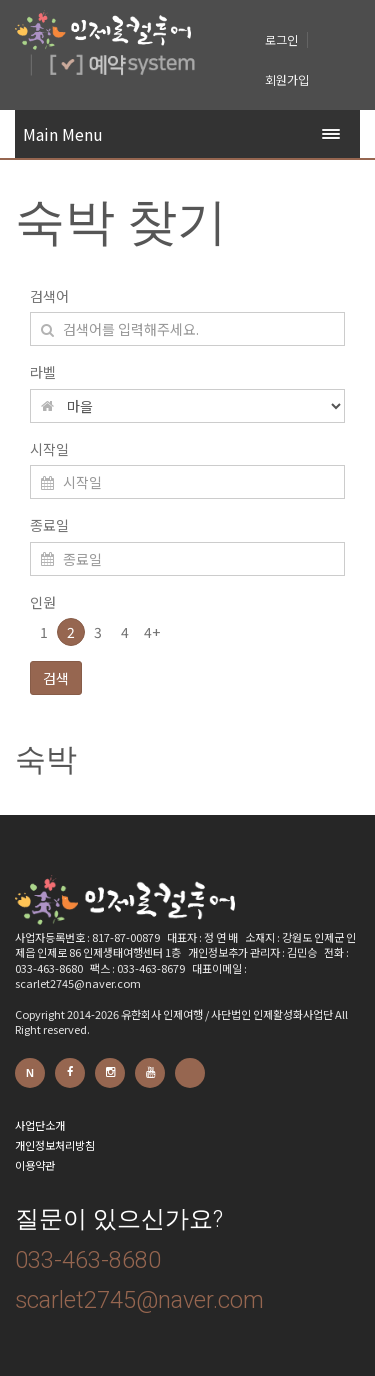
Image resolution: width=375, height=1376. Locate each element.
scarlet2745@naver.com (139, 1300)
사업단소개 (40, 1125)
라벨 (43, 372)
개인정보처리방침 (55, 1145)
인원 (43, 602)
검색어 (49, 296)
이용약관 (35, 1165)
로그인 (281, 39)
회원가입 (287, 79)
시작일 (49, 449)
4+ (152, 632)
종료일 (49, 525)
